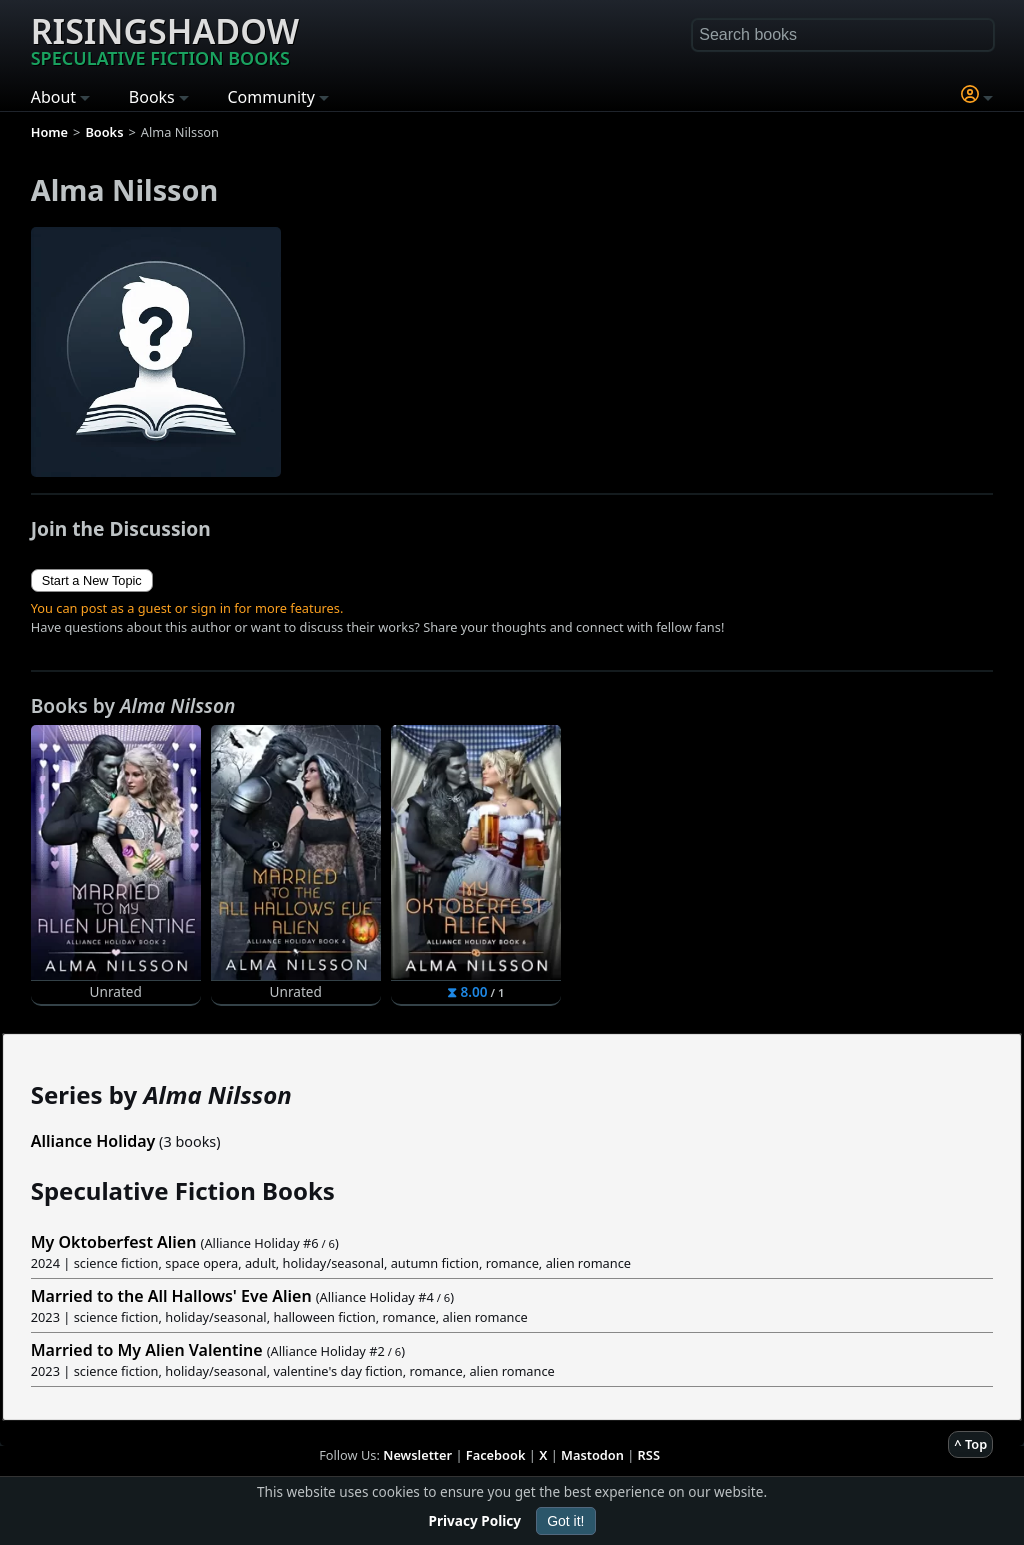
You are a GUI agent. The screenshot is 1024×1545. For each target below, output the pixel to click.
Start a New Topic (92, 580)
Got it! (565, 1521)
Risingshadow (165, 39)
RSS (649, 1455)
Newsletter (417, 1455)
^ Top (970, 1444)
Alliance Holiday (93, 1141)
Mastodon (592, 1455)
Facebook (496, 1455)
